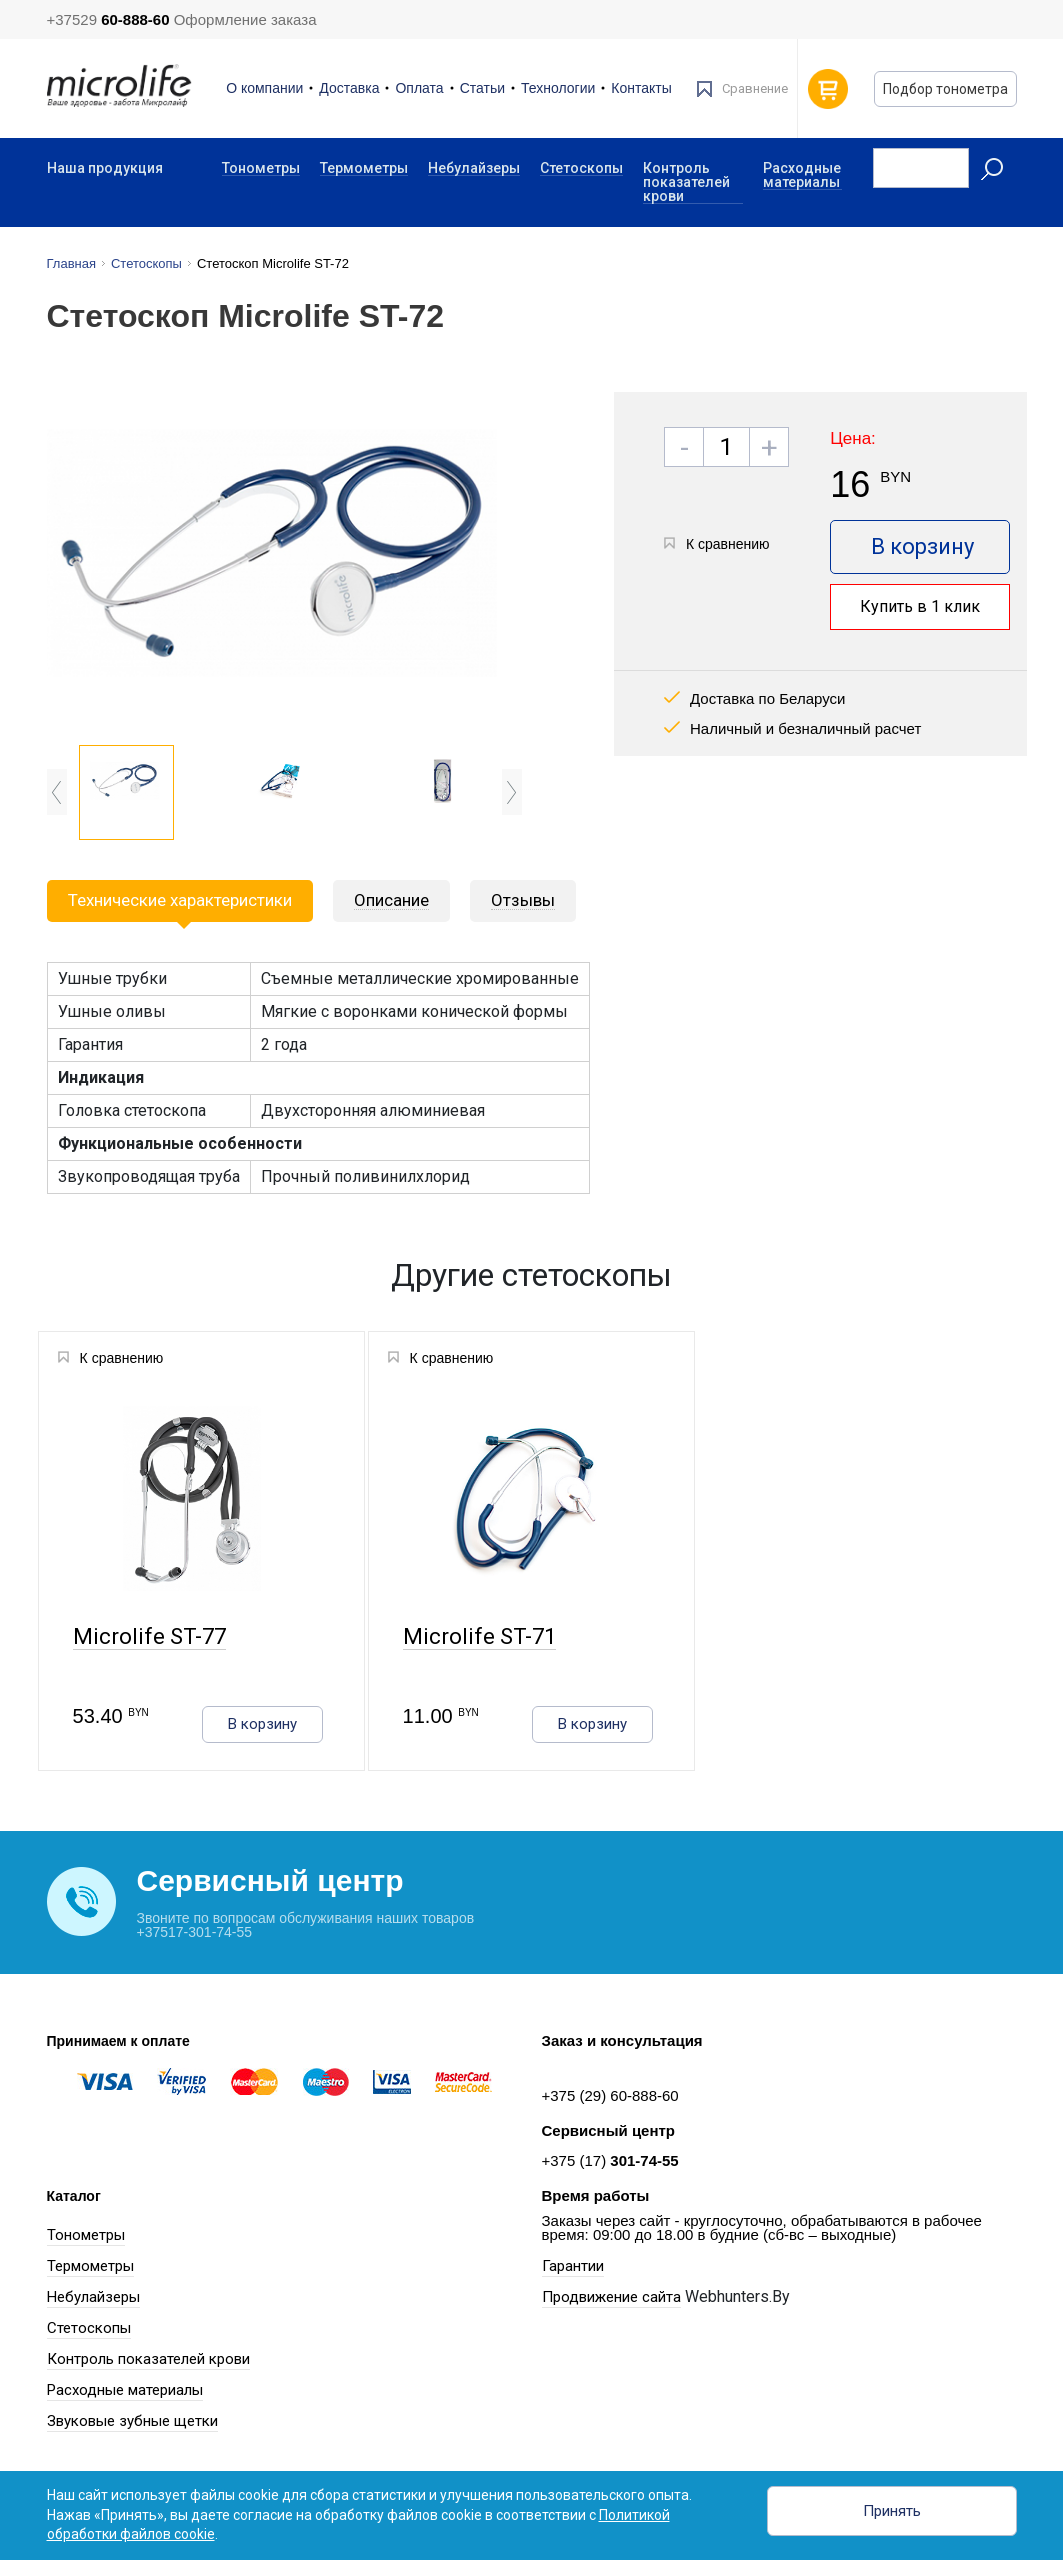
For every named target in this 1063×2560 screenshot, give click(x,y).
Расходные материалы (802, 175)
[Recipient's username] (921, 168)
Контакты (641, 88)
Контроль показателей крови (686, 182)
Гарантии (573, 2266)
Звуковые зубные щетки (132, 2421)
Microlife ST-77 (148, 1637)
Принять (892, 2511)
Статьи (482, 88)
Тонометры (261, 168)
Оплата (419, 88)
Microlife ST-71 (478, 1637)
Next (512, 792)
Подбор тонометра (945, 89)
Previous (57, 792)
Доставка (349, 88)
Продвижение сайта (611, 2297)
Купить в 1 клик (920, 606)
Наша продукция (105, 168)
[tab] (391, 901)
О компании (264, 88)
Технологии (558, 88)
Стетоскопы (581, 168)
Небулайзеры (474, 168)
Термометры (364, 168)
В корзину (922, 546)
